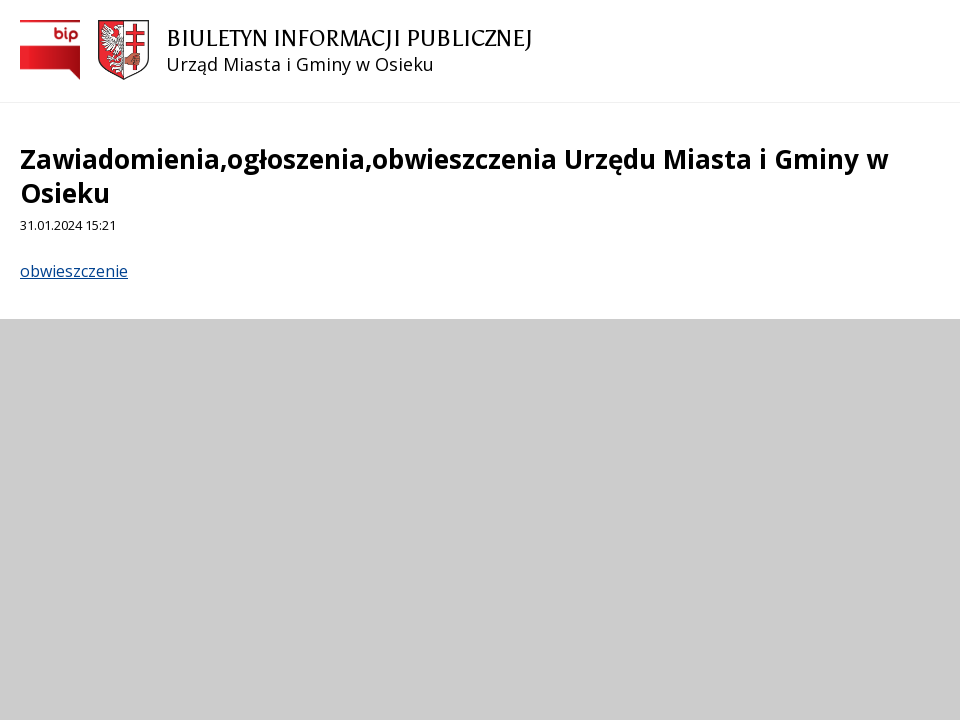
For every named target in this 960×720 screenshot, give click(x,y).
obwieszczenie (74, 271)
